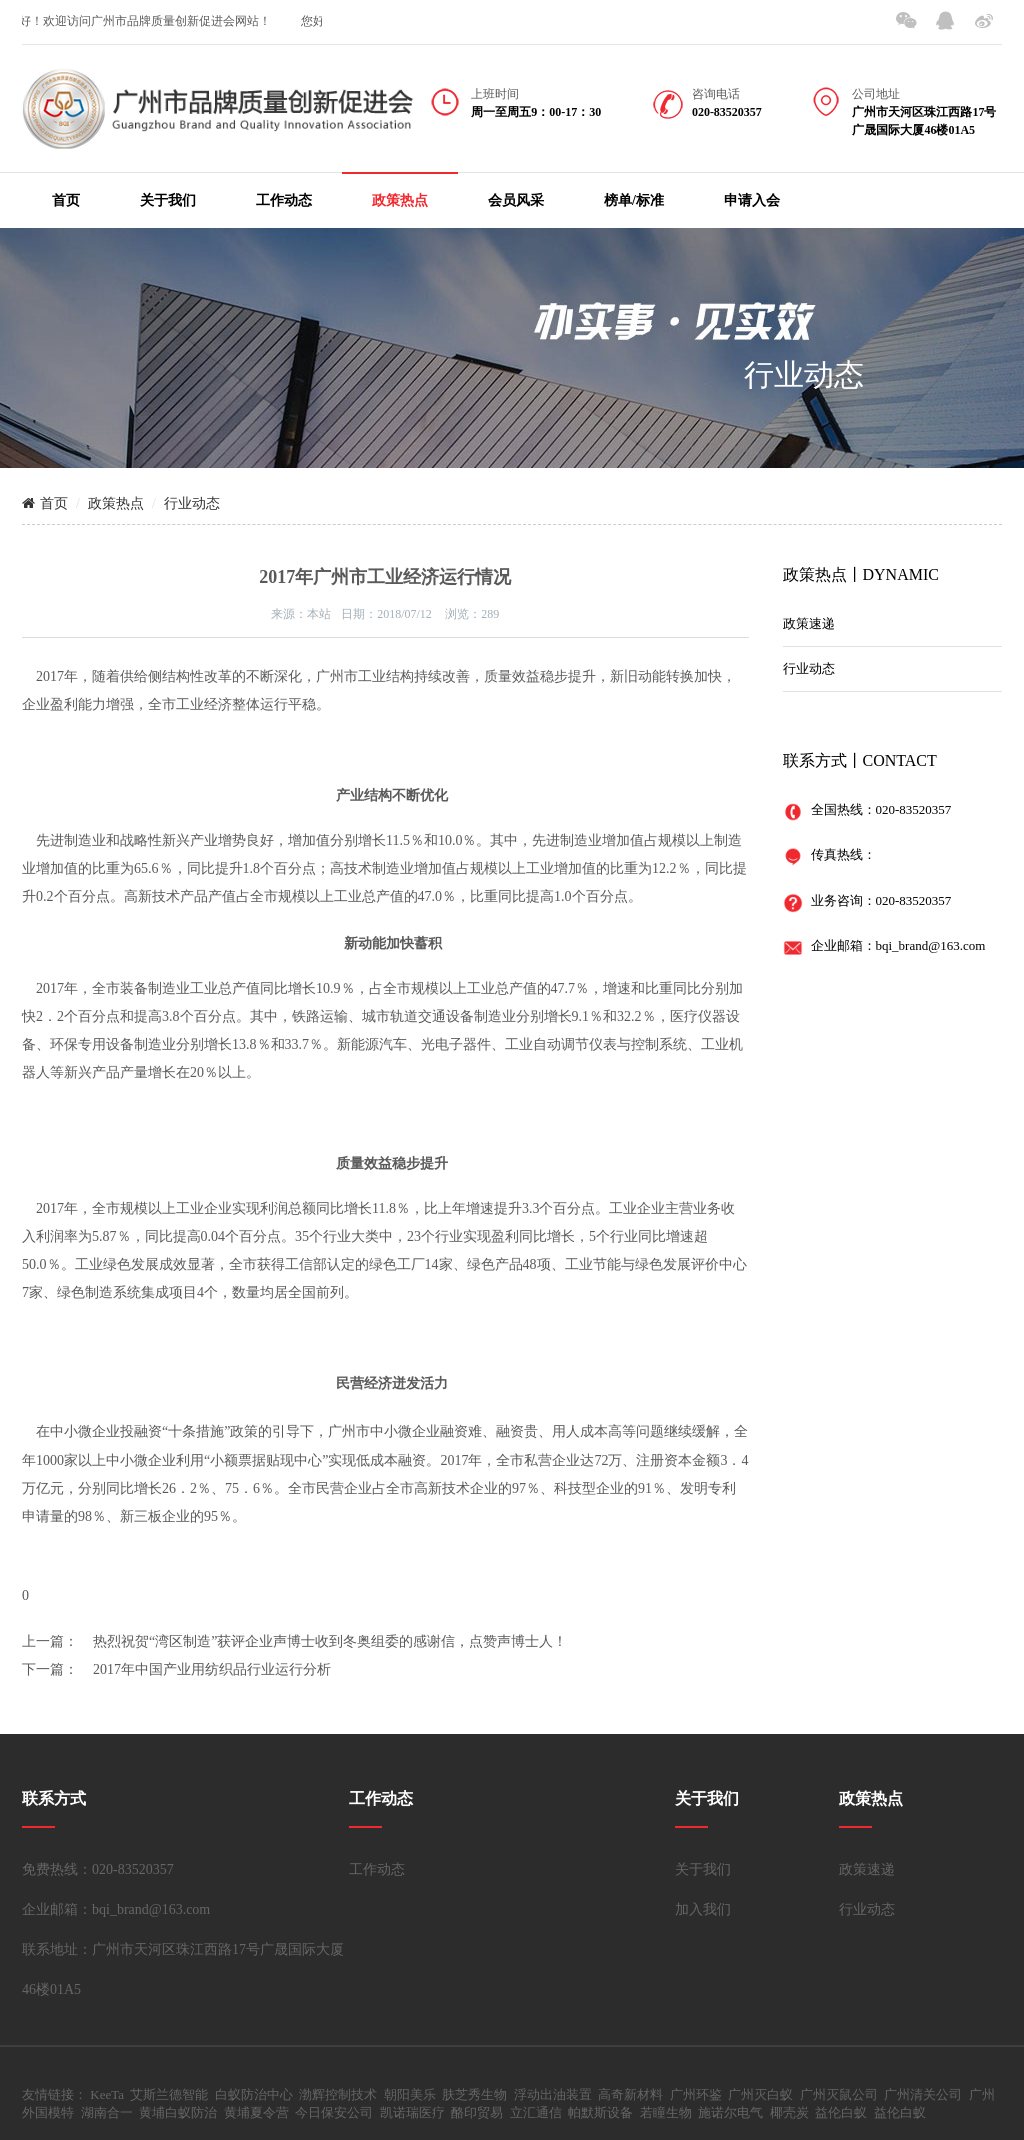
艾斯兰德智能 (169, 2094)
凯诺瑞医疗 (412, 2112)
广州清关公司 (923, 2094)
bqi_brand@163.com (931, 945)
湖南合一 (107, 2112)
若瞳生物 (666, 2112)
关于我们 (168, 200)
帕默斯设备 (600, 2112)
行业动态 (192, 503)
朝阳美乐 (410, 2094)
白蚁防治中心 (254, 2094)
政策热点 (400, 200)
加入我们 (703, 1909)
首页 (66, 200)
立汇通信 (536, 2112)
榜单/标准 (634, 200)
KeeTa (107, 2094)
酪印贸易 (477, 2112)
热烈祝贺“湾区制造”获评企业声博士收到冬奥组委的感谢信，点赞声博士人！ (330, 1641)
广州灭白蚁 (760, 2094)
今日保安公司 (334, 2112)
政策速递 (809, 623)
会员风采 (516, 200)
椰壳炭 (789, 2112)
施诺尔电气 (730, 2112)
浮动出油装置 (553, 2094)
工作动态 (284, 200)
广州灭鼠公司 (839, 2094)
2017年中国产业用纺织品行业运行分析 (212, 1669)
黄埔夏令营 (256, 2112)
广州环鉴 (696, 2094)
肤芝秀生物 (474, 2094)
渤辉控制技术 (338, 2094)
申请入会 (752, 200)
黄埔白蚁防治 (178, 2112)
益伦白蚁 (841, 2112)
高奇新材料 (630, 2094)
